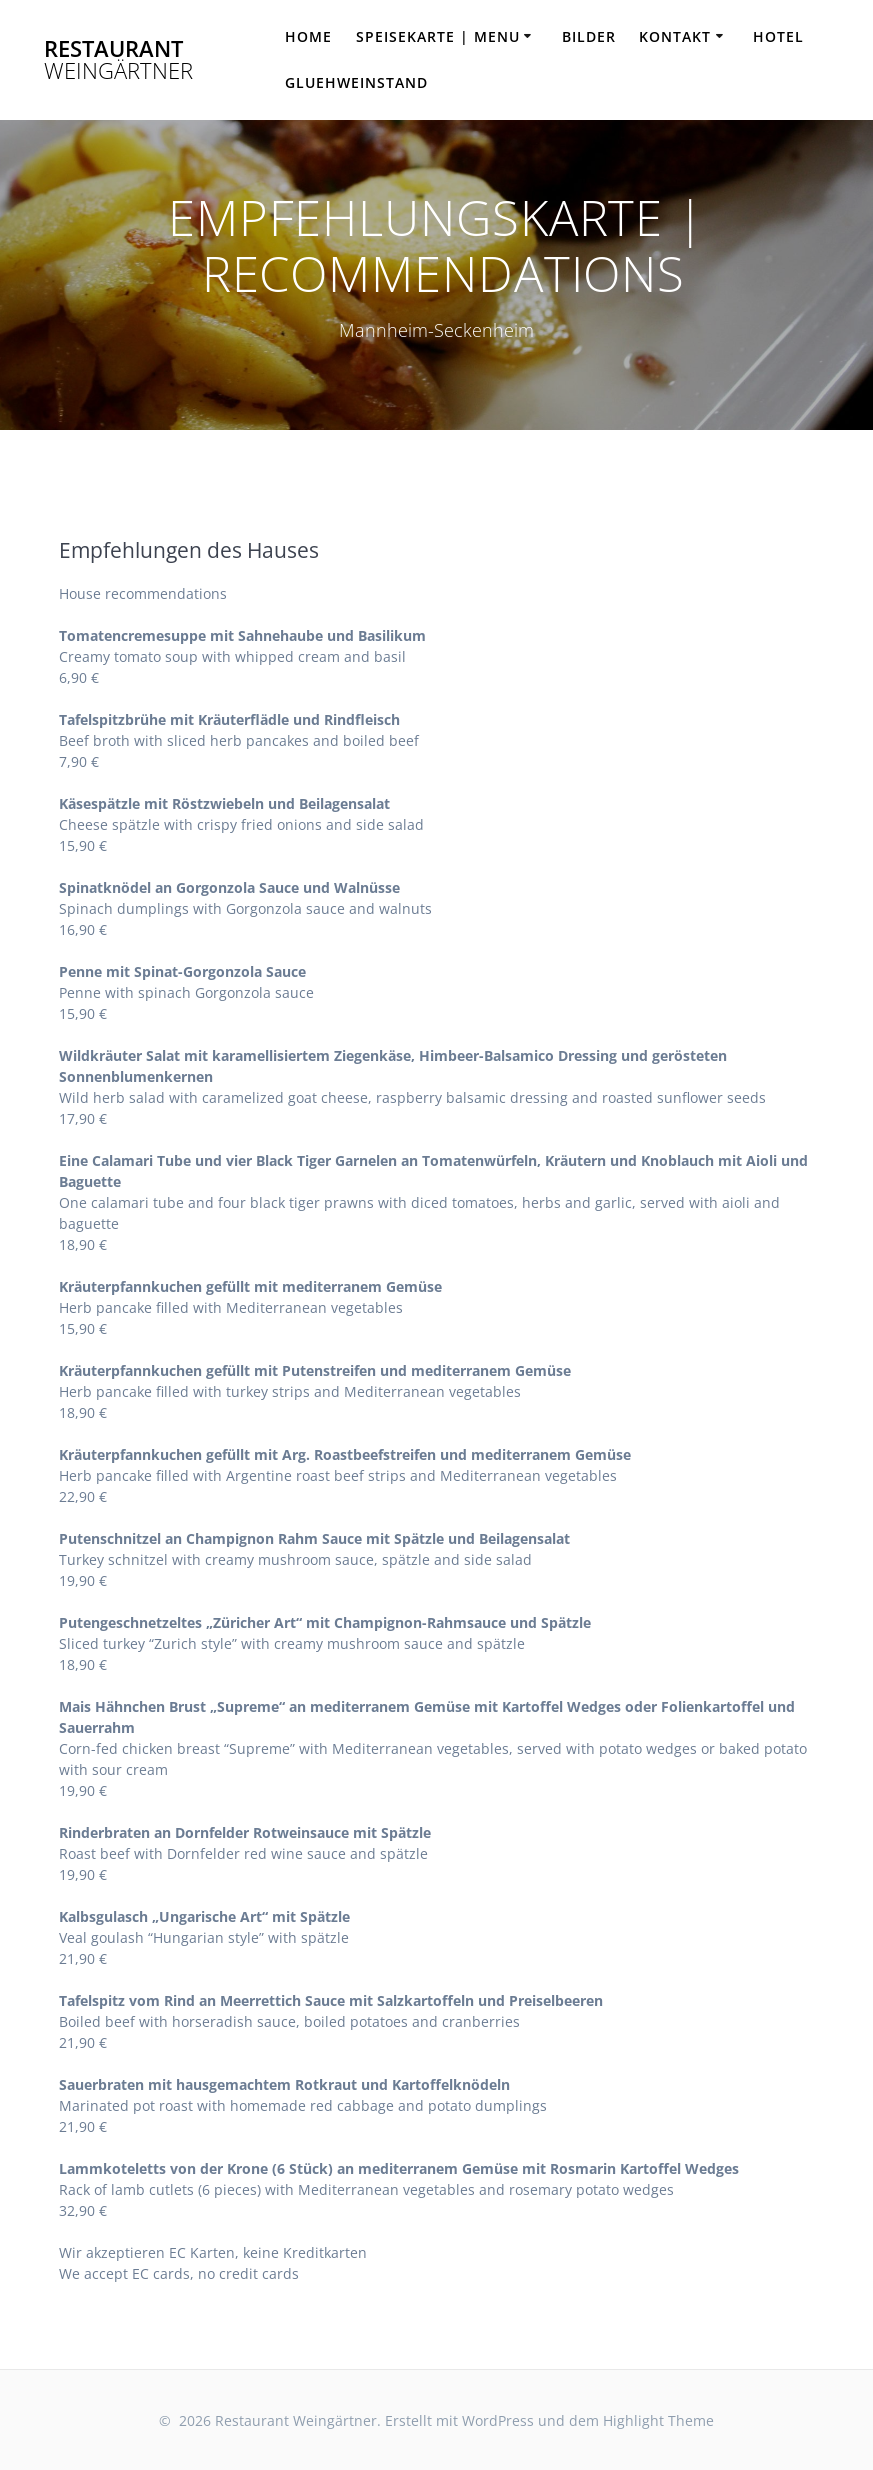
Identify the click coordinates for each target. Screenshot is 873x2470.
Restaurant (118, 60)
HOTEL (778, 36)
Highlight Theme (658, 2420)
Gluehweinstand (356, 82)
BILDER (589, 36)
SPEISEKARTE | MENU (438, 36)
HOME (308, 36)
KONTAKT (675, 36)
